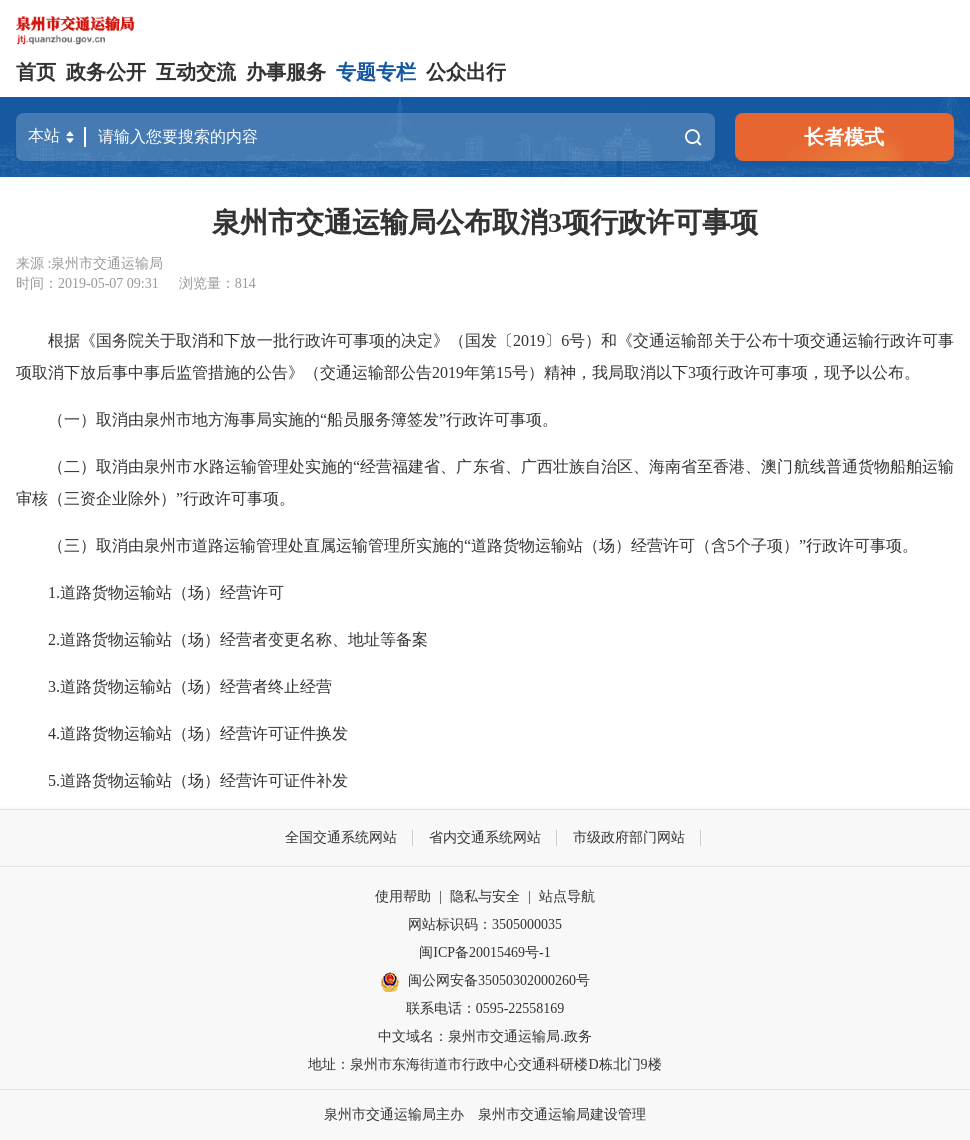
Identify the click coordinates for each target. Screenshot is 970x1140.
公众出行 (466, 72)
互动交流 (196, 72)
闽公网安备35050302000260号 (485, 982)
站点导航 (567, 896)
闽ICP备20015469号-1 (484, 952)
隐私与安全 (485, 896)
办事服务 (286, 72)
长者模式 (844, 137)
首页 (36, 72)
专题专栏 (376, 72)
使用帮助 (403, 896)
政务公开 (106, 72)
